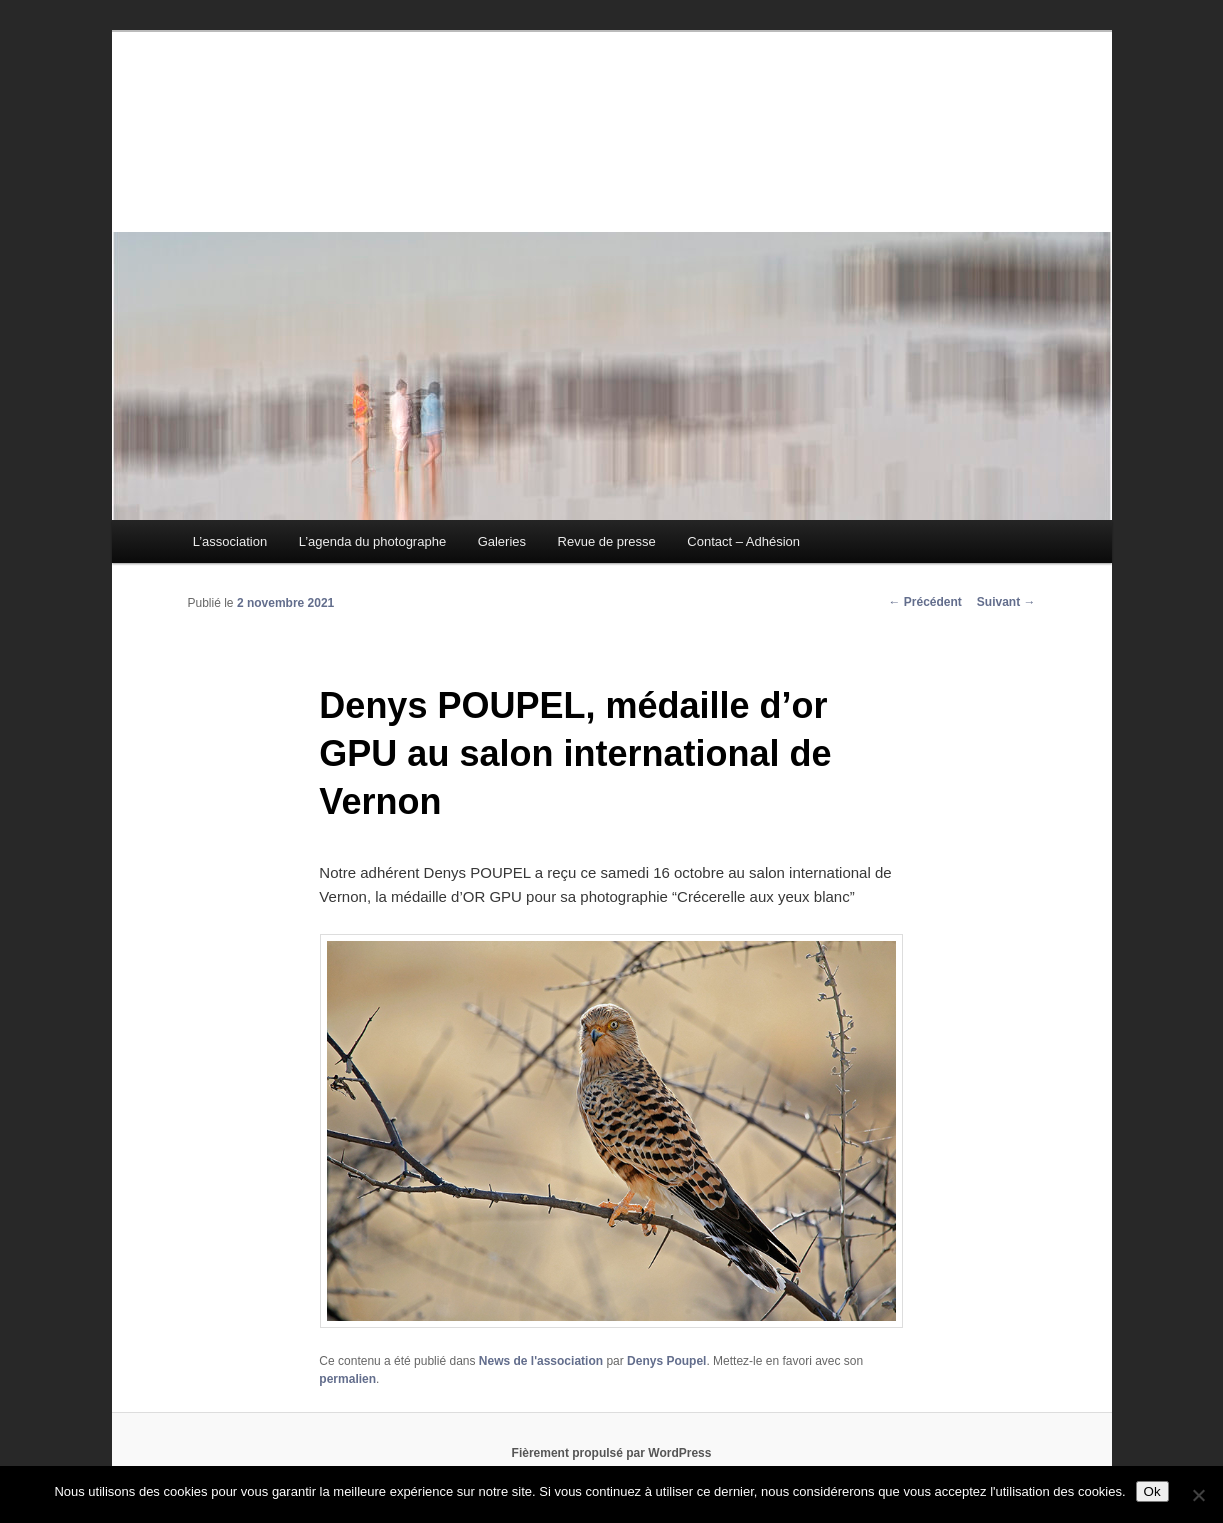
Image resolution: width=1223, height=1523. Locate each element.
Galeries (502, 541)
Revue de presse (607, 541)
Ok (1152, 1491)
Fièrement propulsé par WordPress (612, 1453)
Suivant (1006, 602)
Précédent (924, 602)
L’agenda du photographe (372, 541)
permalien (347, 1379)
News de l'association (541, 1361)
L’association (230, 541)
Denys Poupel (666, 1361)
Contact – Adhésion (743, 541)
